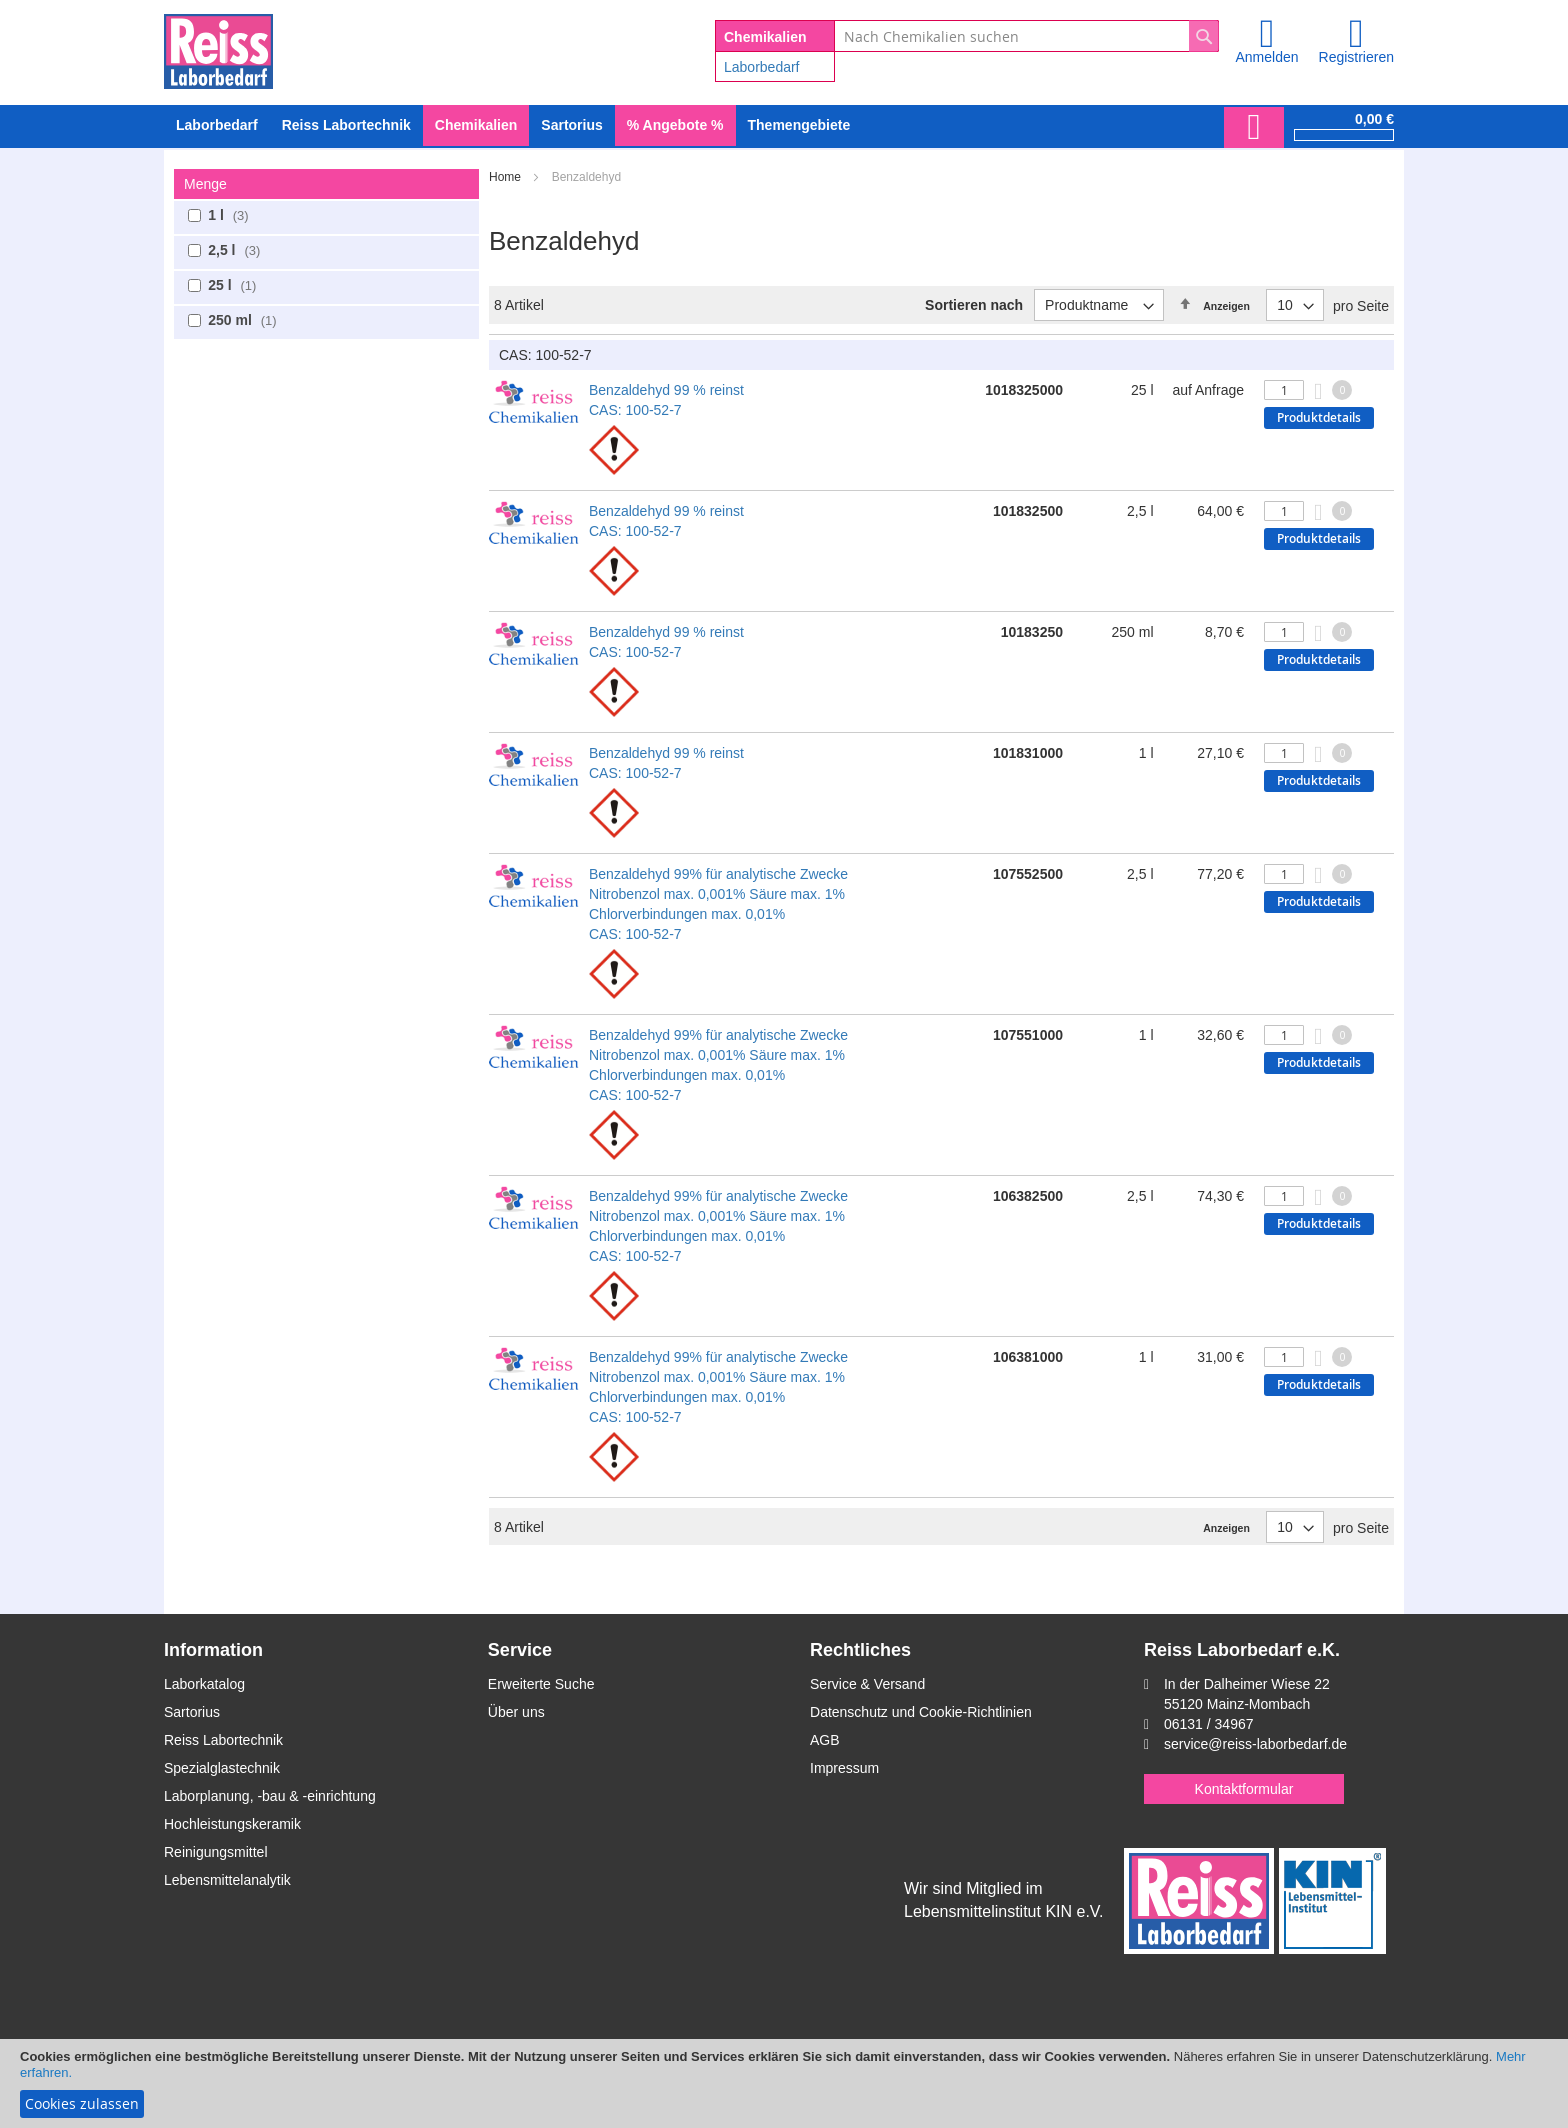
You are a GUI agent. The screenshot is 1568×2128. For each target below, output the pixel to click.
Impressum (844, 1768)
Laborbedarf (762, 67)
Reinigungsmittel (216, 1852)
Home (506, 177)
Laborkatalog (204, 1684)
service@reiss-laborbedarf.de (1255, 1744)
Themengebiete (799, 125)
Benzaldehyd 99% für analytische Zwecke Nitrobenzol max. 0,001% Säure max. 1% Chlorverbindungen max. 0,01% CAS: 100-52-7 (718, 904)
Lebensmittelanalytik (227, 1880)
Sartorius (192, 1712)
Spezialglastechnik (222, 1768)
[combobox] (1026, 36)
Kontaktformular (1244, 1789)
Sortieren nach (974, 305)
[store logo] (218, 48)
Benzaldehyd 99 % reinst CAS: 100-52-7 (666, 400)
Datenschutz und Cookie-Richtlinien (921, 1712)
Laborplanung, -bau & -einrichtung (270, 1796)
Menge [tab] (205, 184)
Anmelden (1266, 57)
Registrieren (1356, 57)
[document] (784, 2083)
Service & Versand (867, 1684)
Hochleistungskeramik (232, 1824)
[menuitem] (217, 125)
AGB (825, 1740)
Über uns (516, 1712)
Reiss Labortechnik (223, 1740)
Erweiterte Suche (541, 1684)
